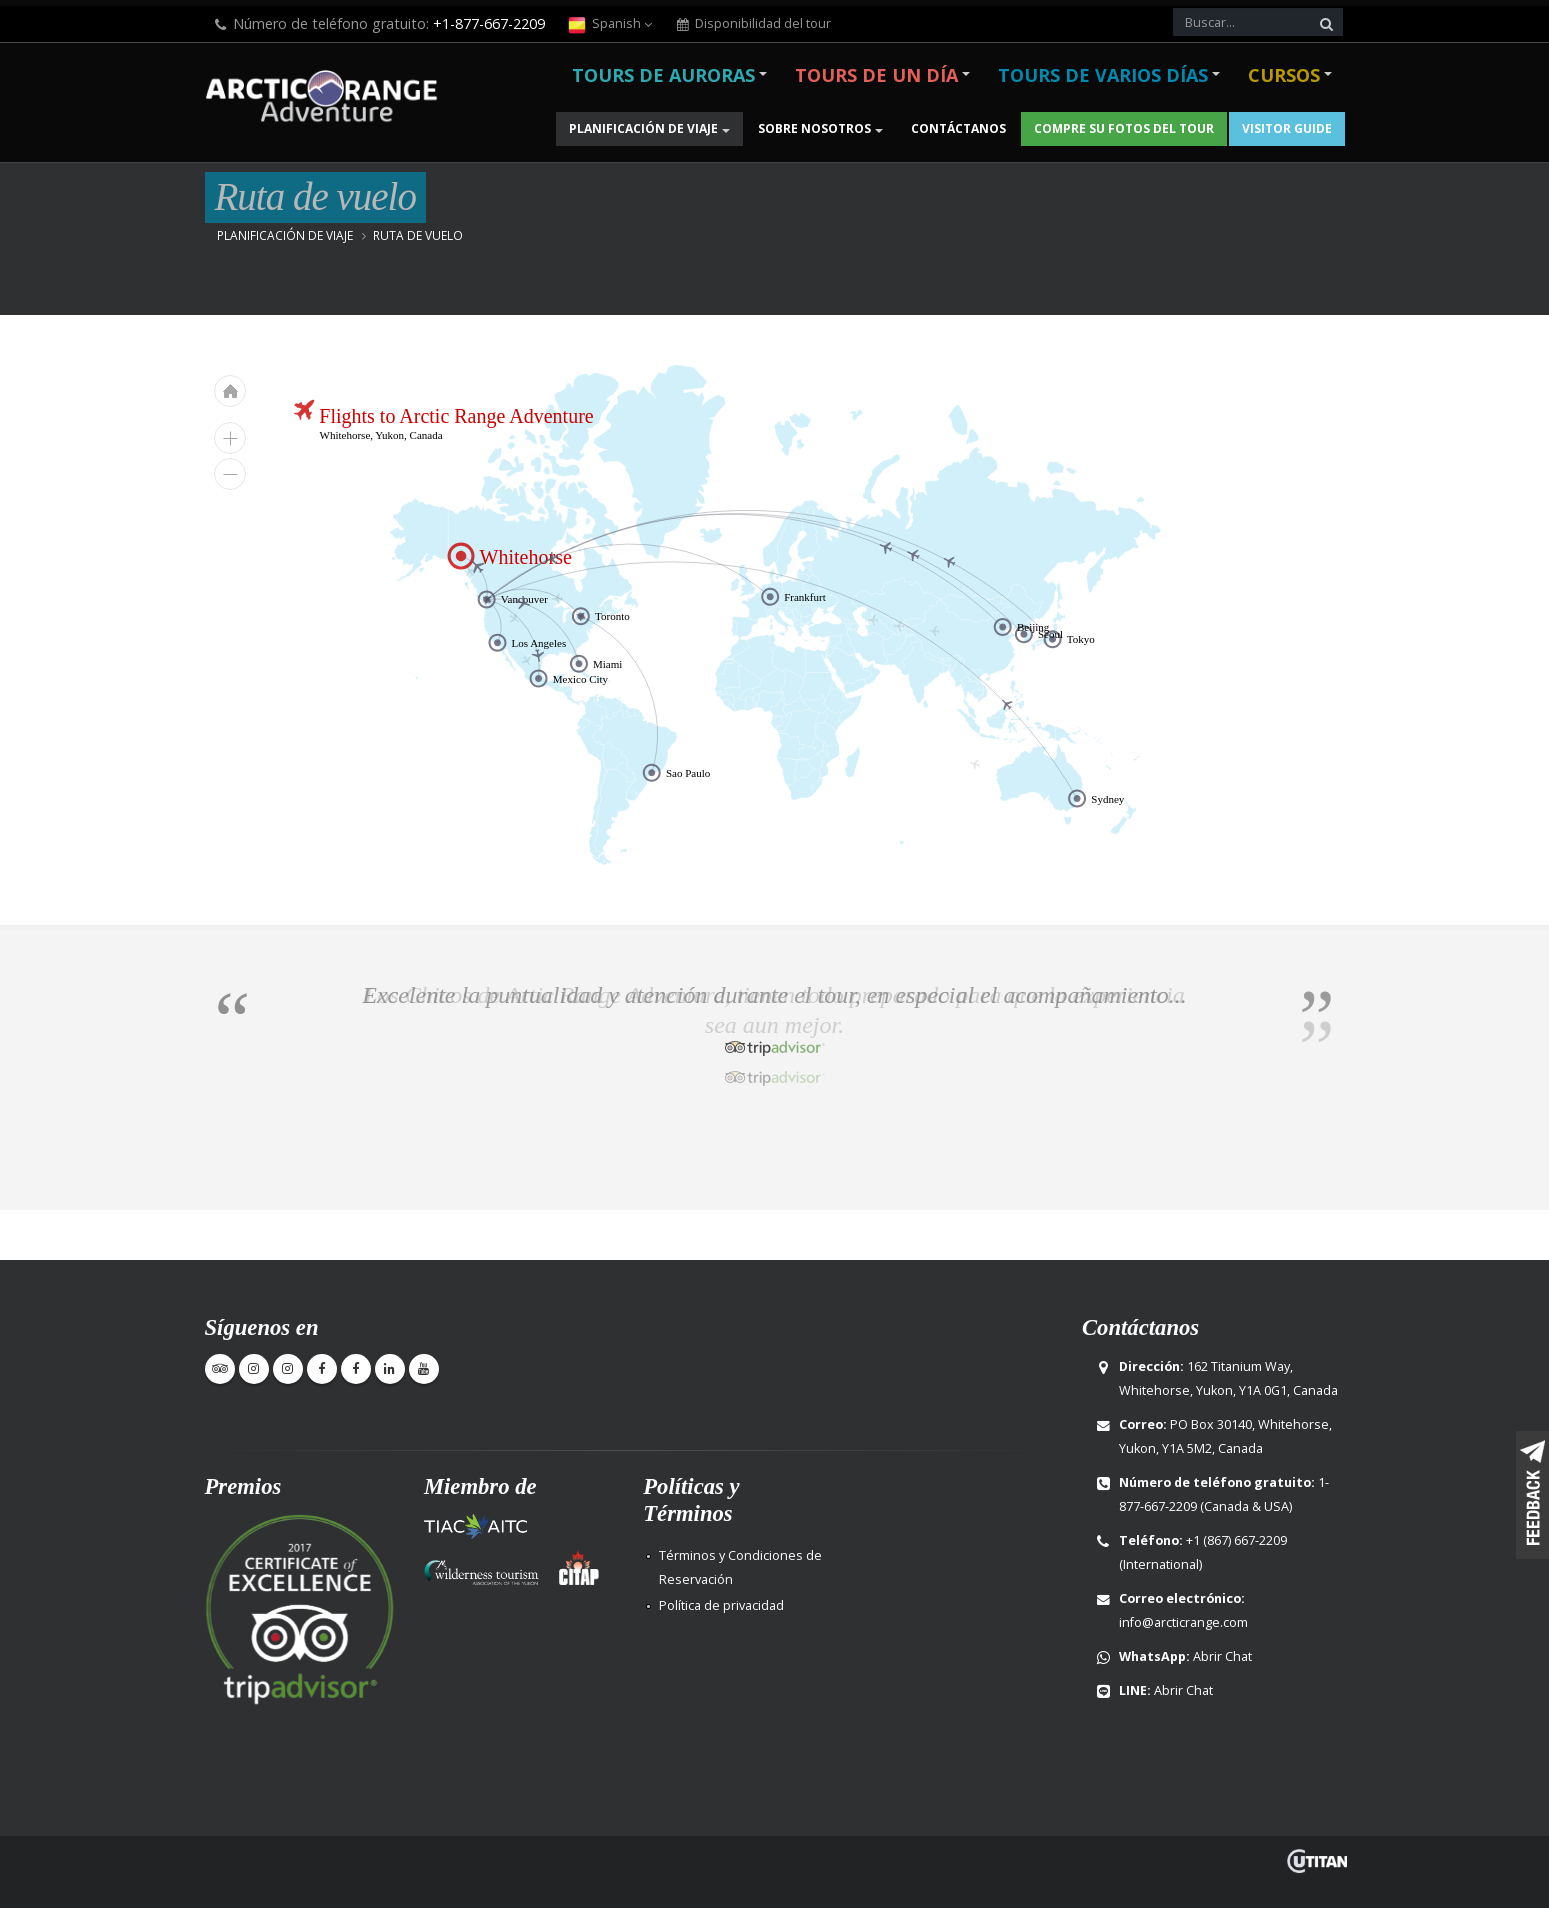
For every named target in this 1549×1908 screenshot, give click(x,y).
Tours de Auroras (663, 75)
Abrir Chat (1222, 1656)
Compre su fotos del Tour (1124, 128)
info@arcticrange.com (1183, 1622)
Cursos (1284, 75)
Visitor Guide (1287, 128)
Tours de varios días (1103, 75)
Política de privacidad (721, 1605)
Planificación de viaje (643, 128)
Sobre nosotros (814, 128)
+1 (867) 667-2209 (1236, 1540)
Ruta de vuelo (418, 235)
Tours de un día (876, 75)
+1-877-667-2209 (489, 23)
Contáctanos (958, 128)
